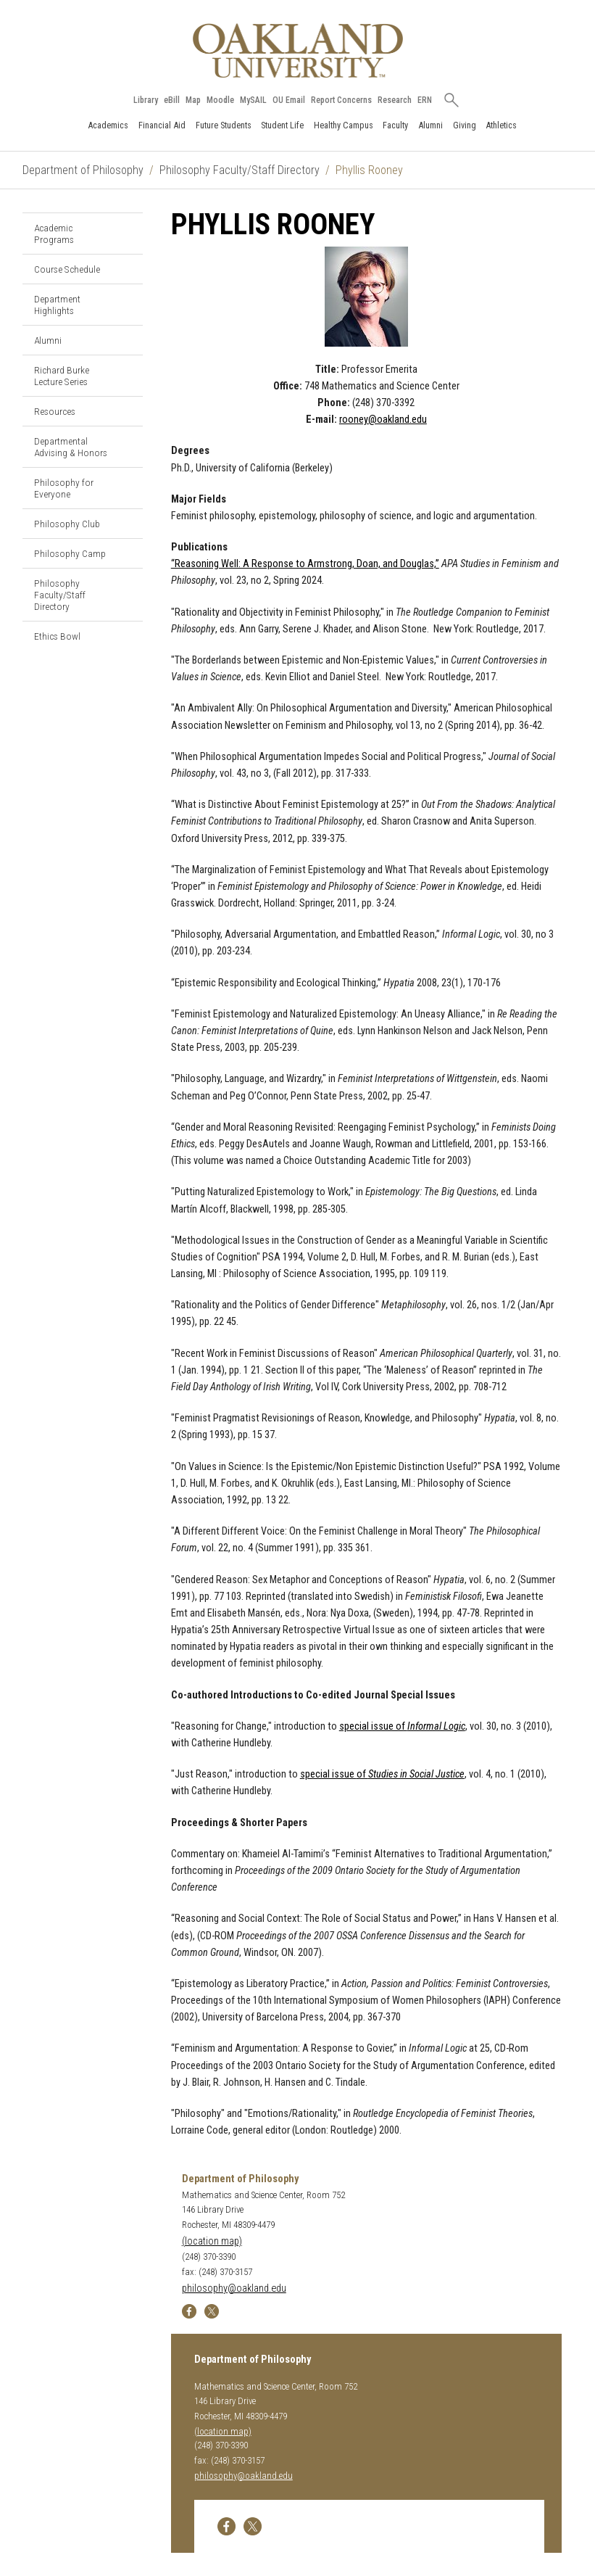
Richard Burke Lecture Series (61, 375)
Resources (54, 411)
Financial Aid (162, 125)
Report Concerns (341, 100)
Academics (108, 125)
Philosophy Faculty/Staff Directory (239, 170)
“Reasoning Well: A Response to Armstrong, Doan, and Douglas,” (305, 564)
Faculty (395, 125)
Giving (464, 125)
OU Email (288, 100)
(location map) (212, 2241)
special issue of (402, 1726)
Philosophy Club (67, 523)
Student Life (282, 125)
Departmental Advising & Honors (70, 446)
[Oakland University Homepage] (298, 50)
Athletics (501, 125)
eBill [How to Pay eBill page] (172, 100)
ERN (424, 100)
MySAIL (253, 100)
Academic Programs (54, 233)
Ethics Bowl (57, 636)
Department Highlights (57, 304)
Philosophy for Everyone (63, 488)
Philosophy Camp (70, 553)
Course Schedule (67, 269)
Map (193, 100)
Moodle (220, 100)
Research (395, 100)
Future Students (223, 125)
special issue (382, 1774)
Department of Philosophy (82, 170)
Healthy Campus (343, 125)
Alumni (430, 125)
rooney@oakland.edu (383, 419)
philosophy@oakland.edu (234, 2288)
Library (145, 100)
